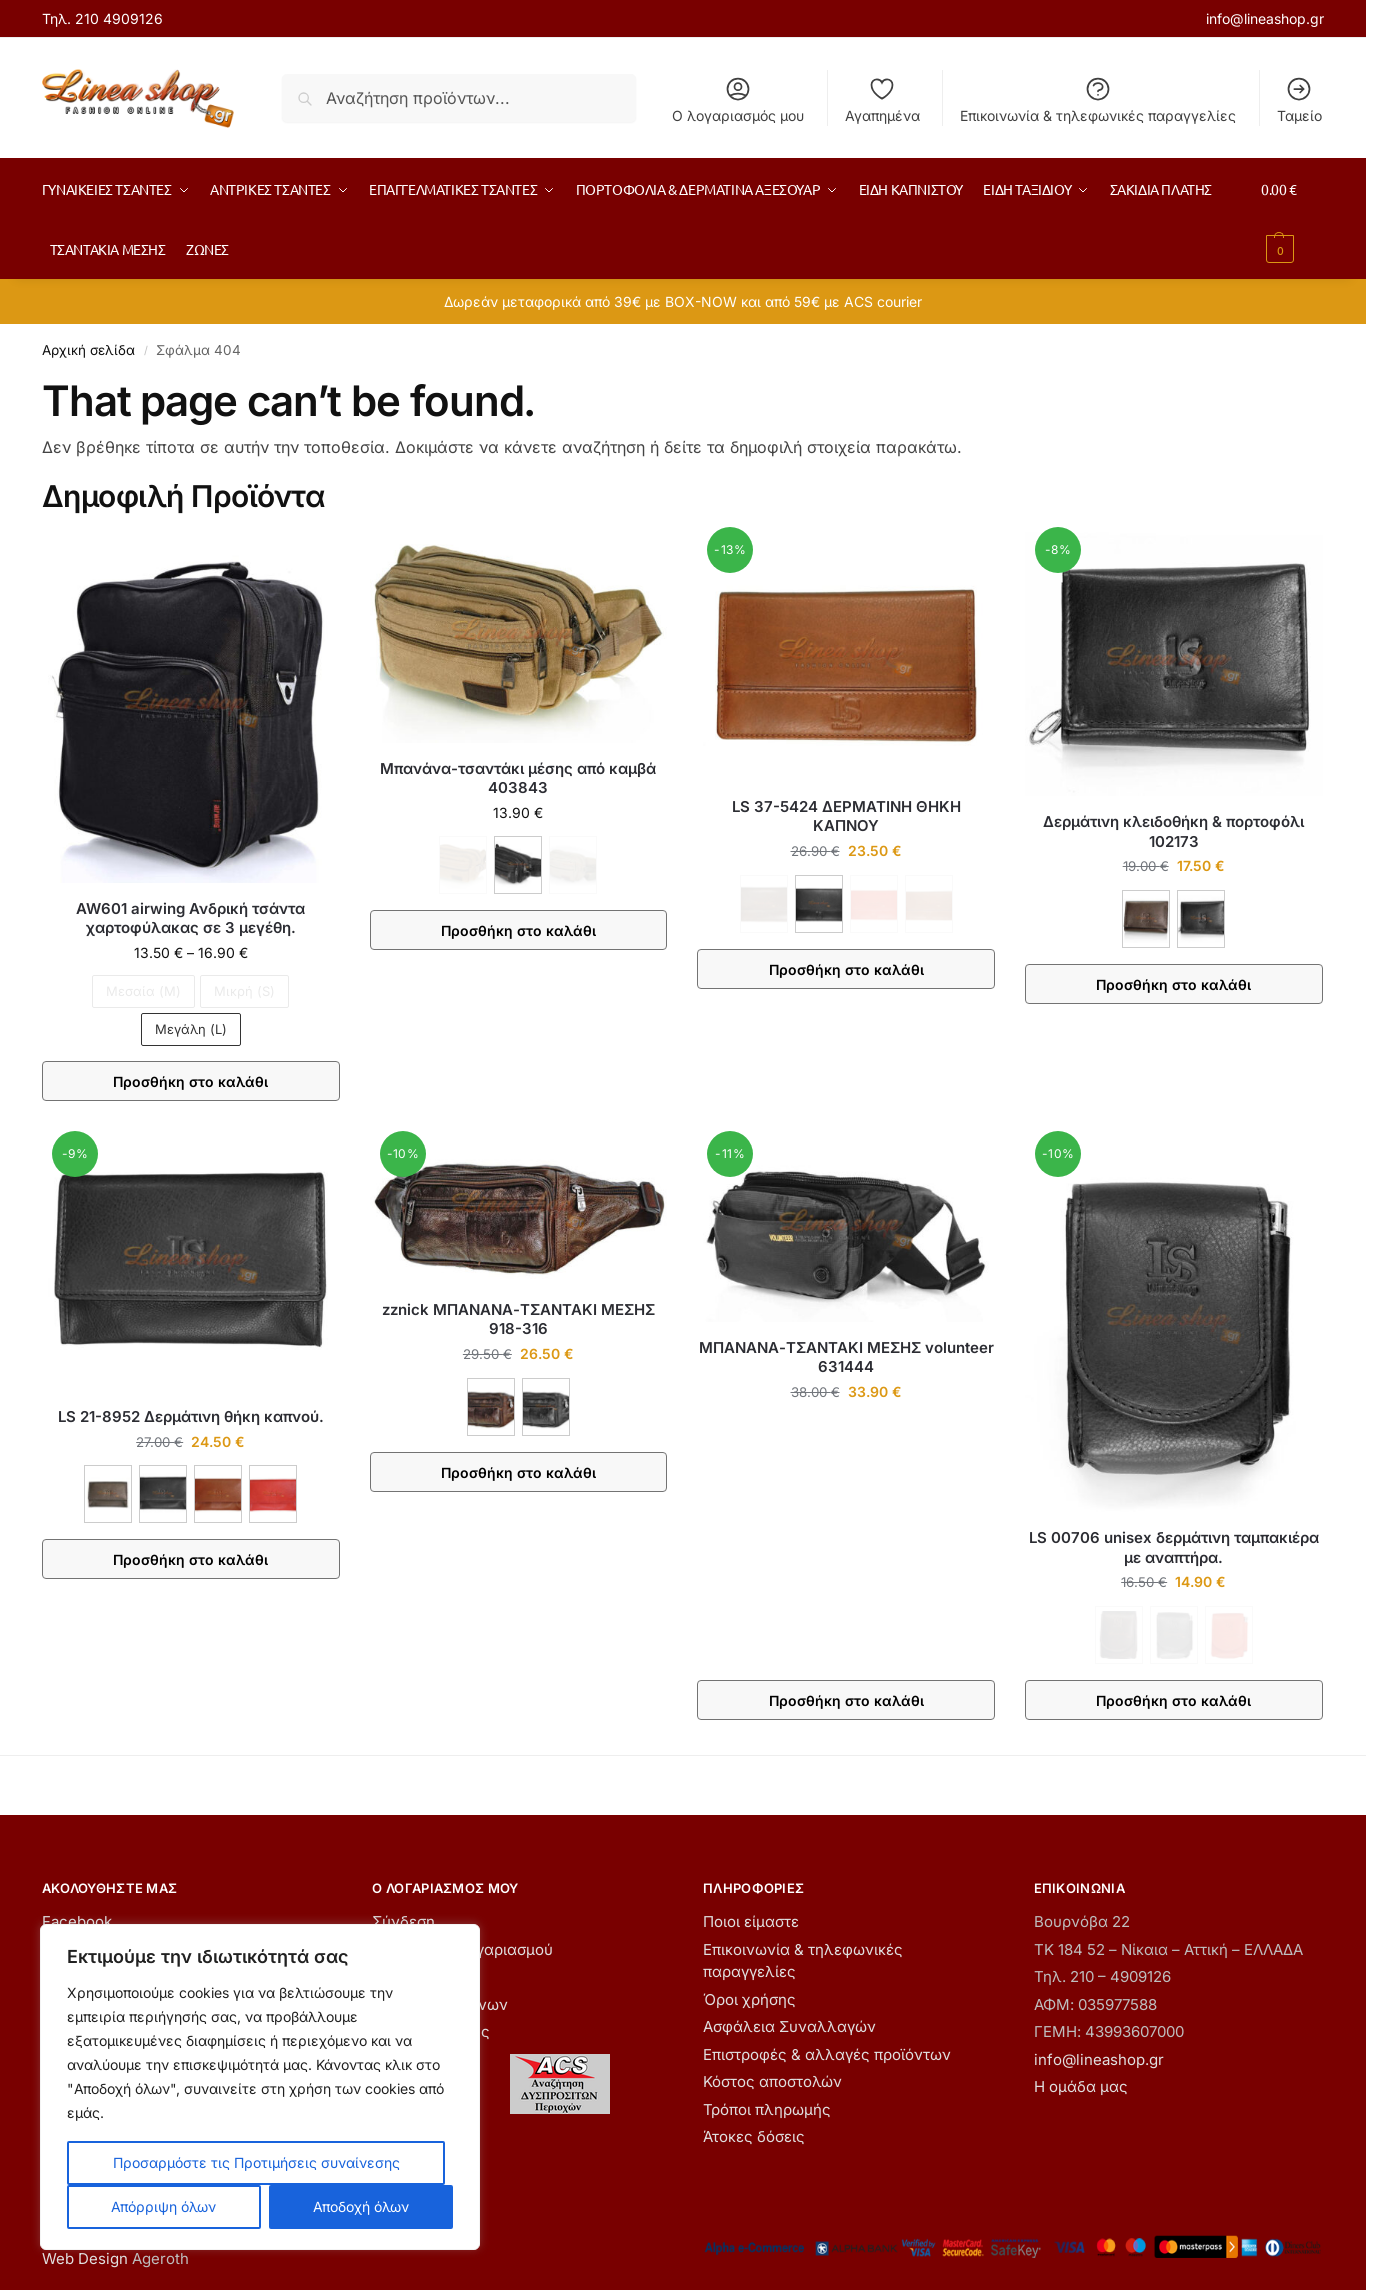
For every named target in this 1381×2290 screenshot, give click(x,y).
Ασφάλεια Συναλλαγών (789, 2026)
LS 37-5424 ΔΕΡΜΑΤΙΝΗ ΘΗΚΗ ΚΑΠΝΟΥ (846, 816)
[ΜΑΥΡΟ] (518, 865)
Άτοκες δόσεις (754, 2136)
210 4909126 (119, 18)
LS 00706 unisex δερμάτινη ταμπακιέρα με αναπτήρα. (1174, 1547)
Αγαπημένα (882, 99)
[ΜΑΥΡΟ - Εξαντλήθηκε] (1174, 1635)
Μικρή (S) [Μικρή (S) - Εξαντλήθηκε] (244, 991)
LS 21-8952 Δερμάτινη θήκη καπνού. (191, 1416)
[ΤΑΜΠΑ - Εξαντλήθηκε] (929, 904)
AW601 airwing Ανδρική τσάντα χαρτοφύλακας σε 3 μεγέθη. (190, 918)
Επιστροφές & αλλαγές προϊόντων (827, 2054)
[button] (1292, 219)
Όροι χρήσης (749, 1999)
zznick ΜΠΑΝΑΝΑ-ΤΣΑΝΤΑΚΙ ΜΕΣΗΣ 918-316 (518, 1319)
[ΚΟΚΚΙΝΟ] (273, 1494)
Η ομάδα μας (1081, 2086)
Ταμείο (1299, 99)
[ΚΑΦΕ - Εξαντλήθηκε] (463, 865)
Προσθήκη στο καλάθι (190, 1081)
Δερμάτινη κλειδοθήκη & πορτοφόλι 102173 (1173, 831)
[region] (260, 2087)
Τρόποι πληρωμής (767, 2109)
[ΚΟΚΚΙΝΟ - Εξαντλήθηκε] (874, 904)
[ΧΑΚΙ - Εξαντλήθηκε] (573, 865)
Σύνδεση (403, 1921)
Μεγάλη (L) (191, 1029)
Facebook (77, 1921)
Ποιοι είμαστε (751, 1921)
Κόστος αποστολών (772, 2081)
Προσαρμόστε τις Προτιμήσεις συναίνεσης (256, 2162)
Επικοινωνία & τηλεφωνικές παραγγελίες (1098, 99)
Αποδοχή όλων (361, 2206)
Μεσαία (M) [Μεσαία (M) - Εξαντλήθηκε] (143, 991)
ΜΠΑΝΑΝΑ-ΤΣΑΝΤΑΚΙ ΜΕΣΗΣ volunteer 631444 (846, 1357)
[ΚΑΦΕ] (1146, 919)
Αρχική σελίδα (88, 350)
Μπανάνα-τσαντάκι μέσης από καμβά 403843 (518, 778)
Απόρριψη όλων (163, 2206)
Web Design (85, 2258)
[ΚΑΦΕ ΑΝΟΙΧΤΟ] (218, 1494)
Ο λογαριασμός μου (738, 99)
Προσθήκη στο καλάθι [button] (846, 1700)
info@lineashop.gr (1265, 18)
